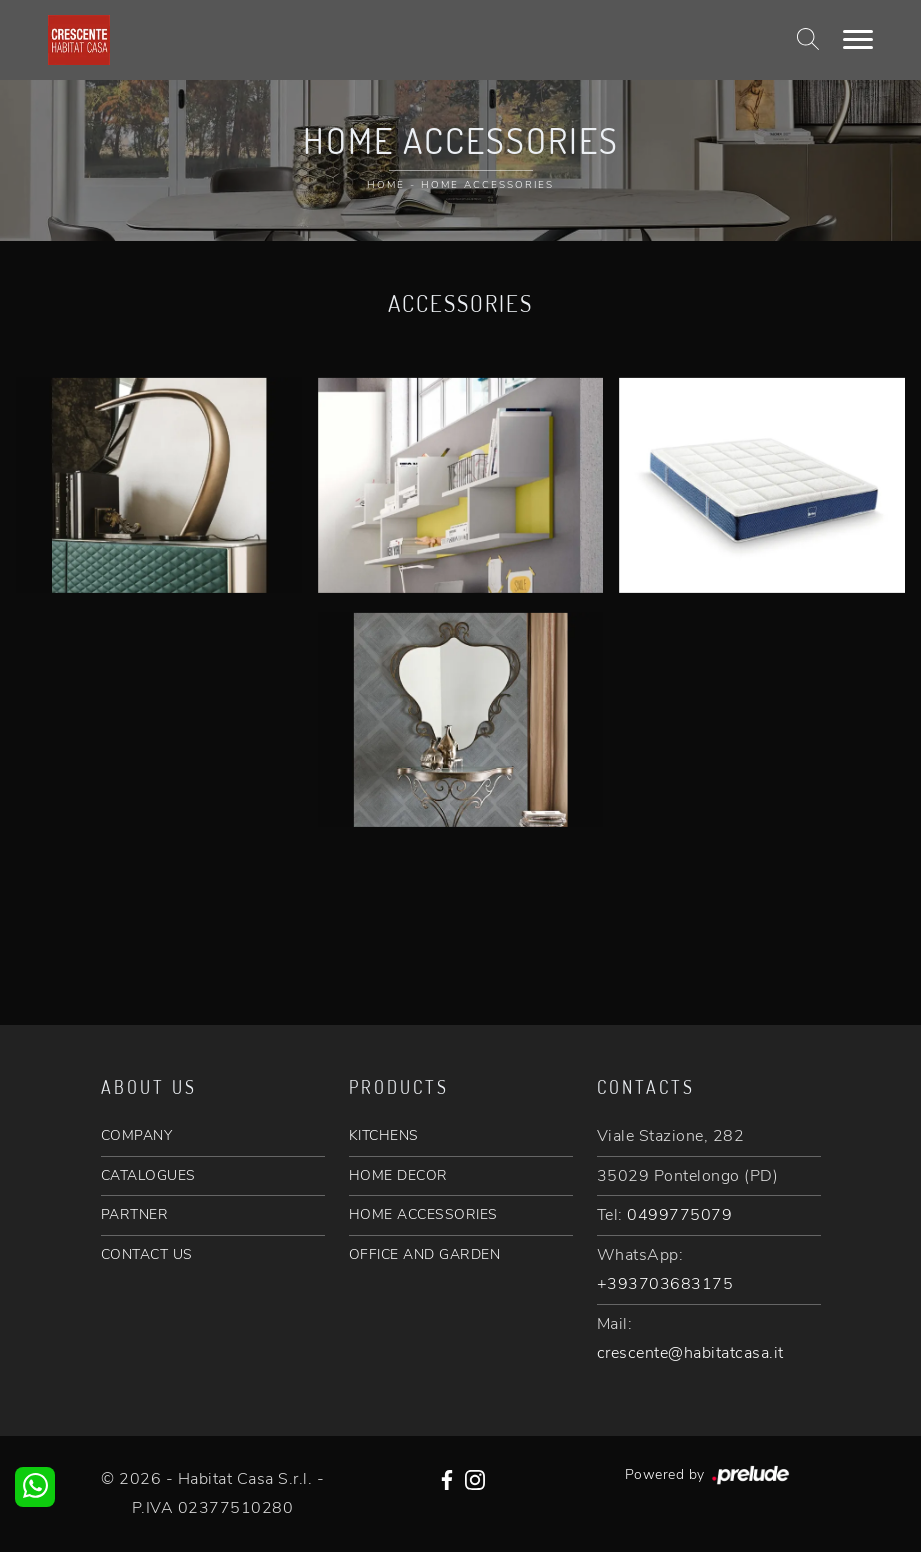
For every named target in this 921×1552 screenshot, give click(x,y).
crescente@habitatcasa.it (690, 1353)
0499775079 (679, 1215)
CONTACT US (147, 1254)
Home (386, 185)
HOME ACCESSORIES (423, 1214)
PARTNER (135, 1214)
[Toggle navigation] (858, 40)
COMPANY (137, 1135)
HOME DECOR (398, 1175)
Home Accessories (487, 185)
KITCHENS (384, 1135)
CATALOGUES (148, 1175)
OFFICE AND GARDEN (425, 1254)
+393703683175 (665, 1284)
